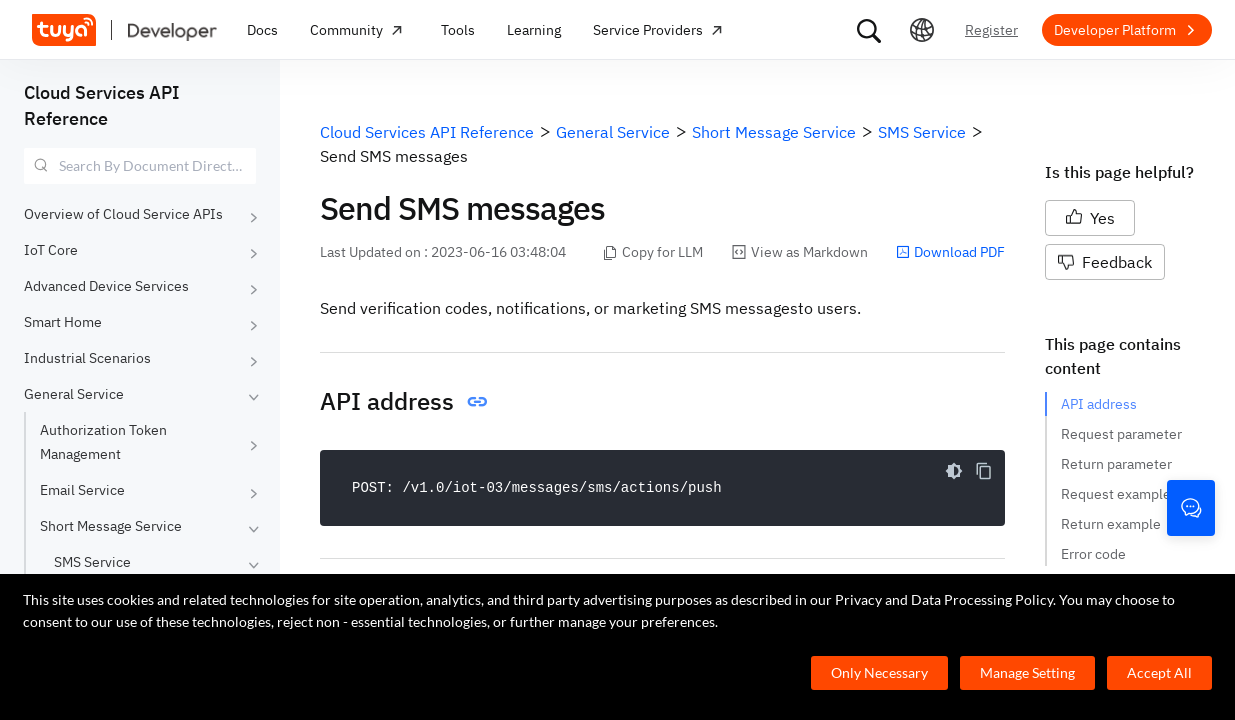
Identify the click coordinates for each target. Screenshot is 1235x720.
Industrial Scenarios (87, 358)
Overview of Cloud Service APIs (123, 214)
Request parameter (1121, 434)
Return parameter (1116, 464)
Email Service (82, 490)
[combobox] (140, 166)
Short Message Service (111, 526)
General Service (74, 394)
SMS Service (92, 562)
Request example (1116, 494)
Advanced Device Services (106, 286)
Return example (1111, 524)
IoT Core (51, 250)
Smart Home (63, 322)
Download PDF (950, 252)
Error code (1093, 554)
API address (1099, 404)
